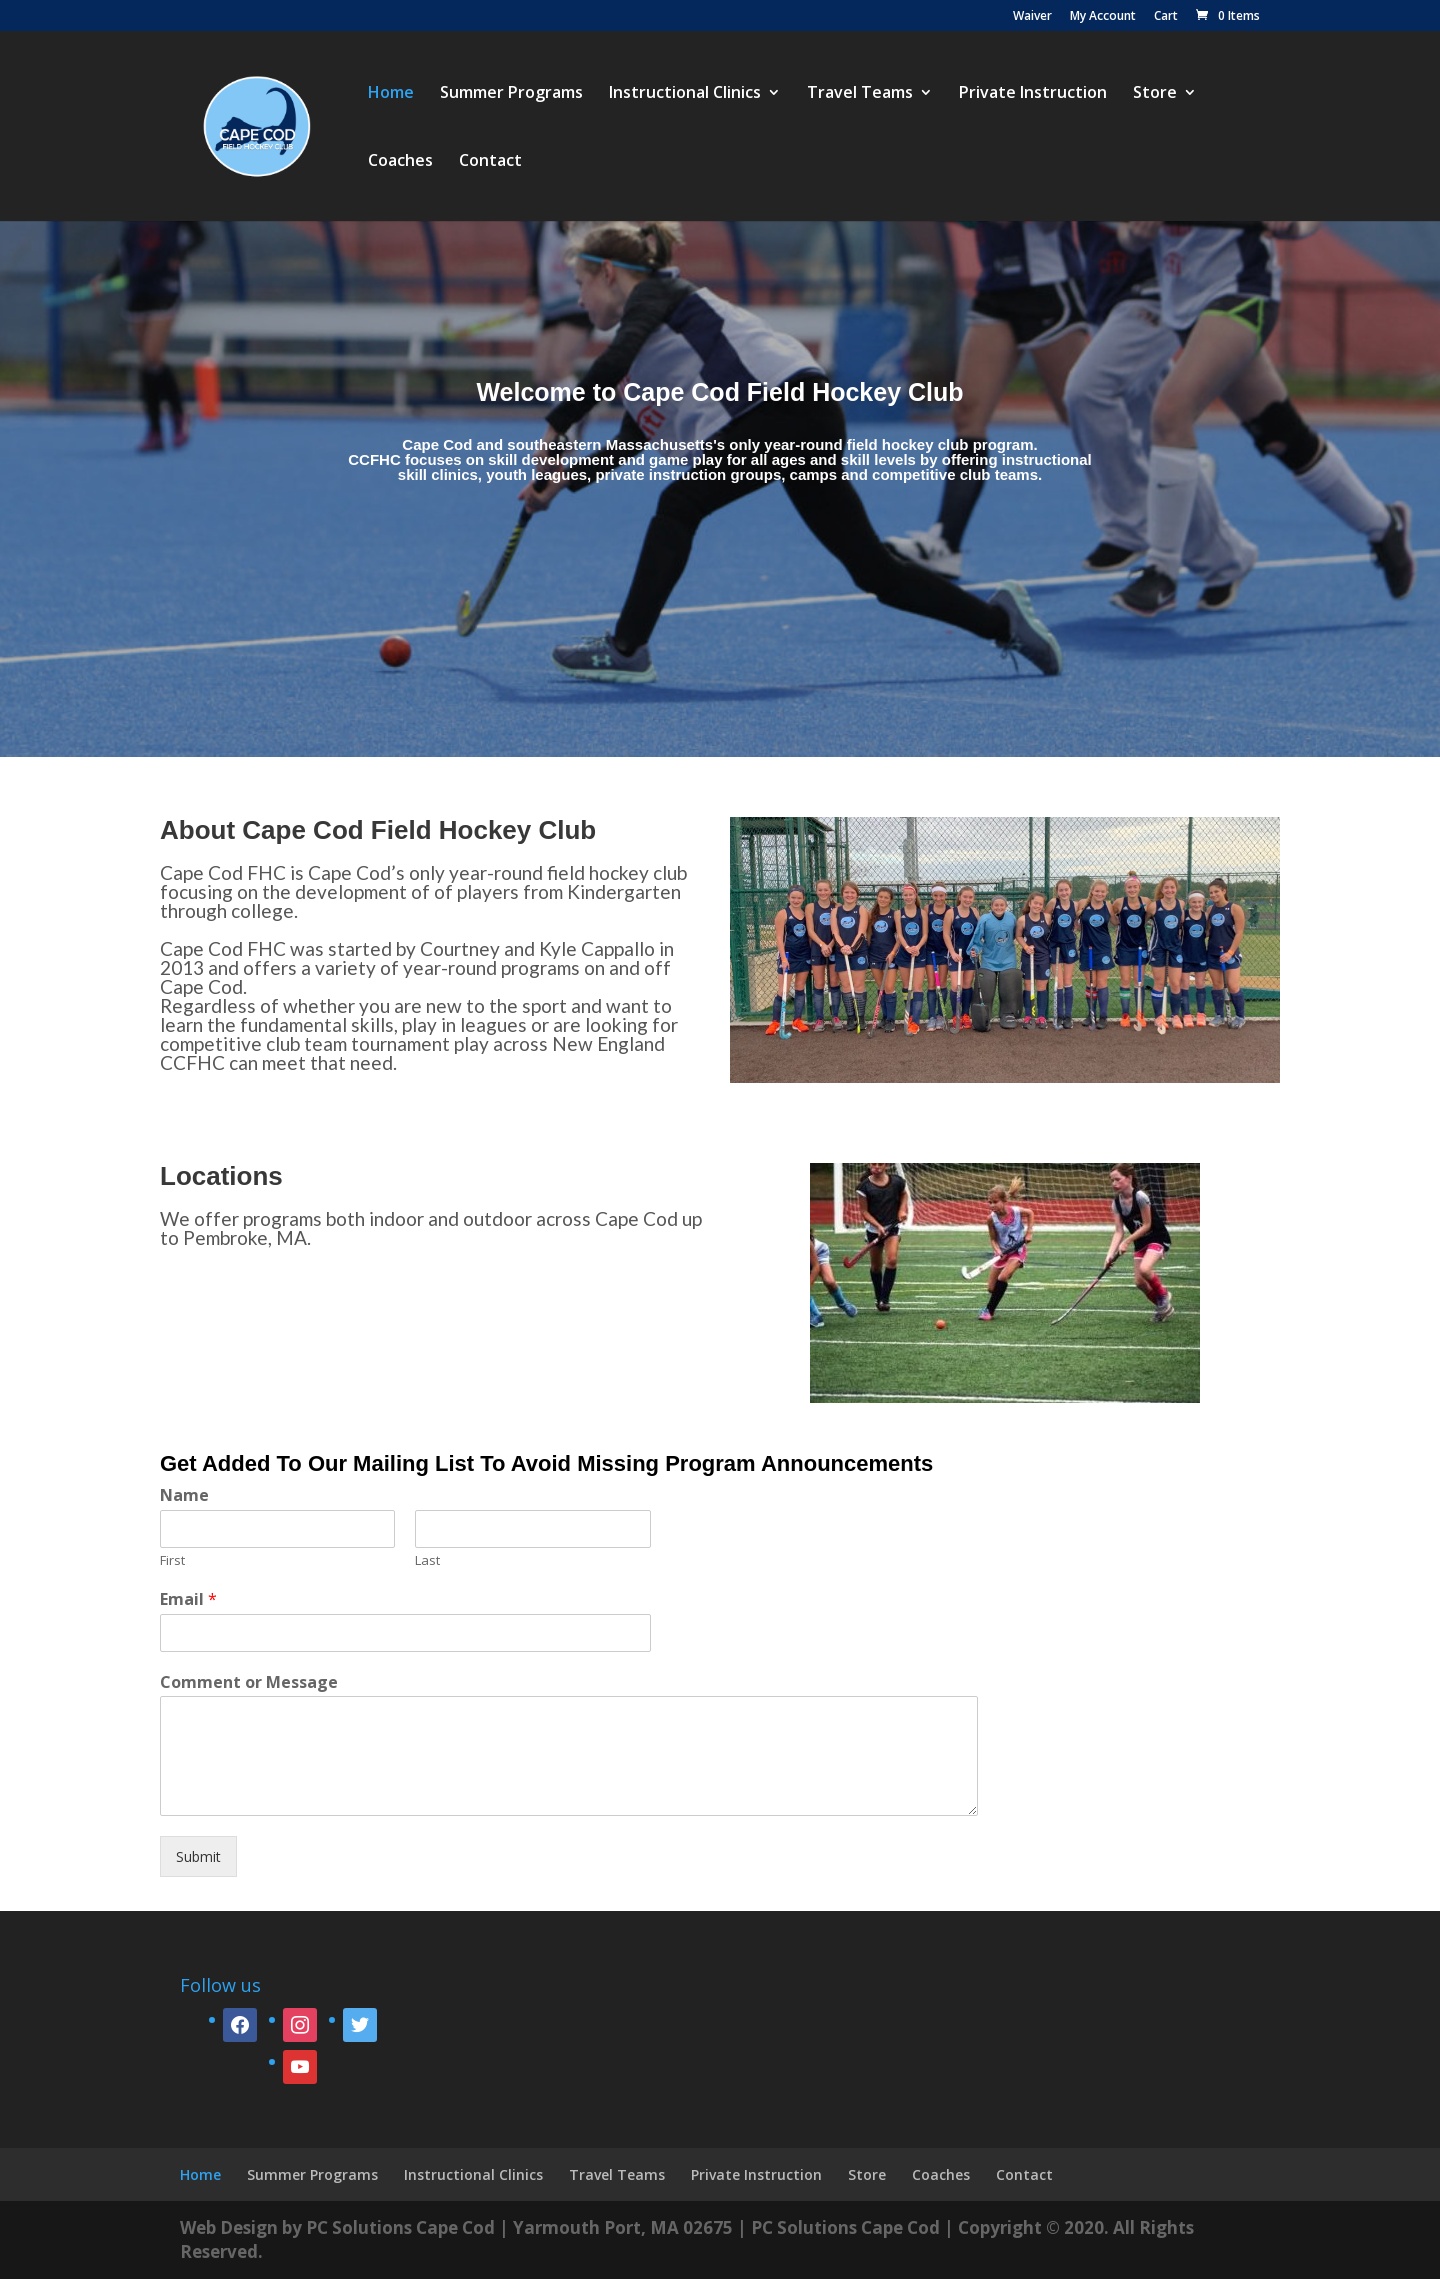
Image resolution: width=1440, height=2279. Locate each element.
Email (188, 1599)
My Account (1103, 17)
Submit (198, 1856)
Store (1155, 94)
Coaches (400, 162)
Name (184, 1495)
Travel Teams (860, 94)
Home (391, 94)
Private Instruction (1033, 94)
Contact (490, 162)
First (172, 1560)
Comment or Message (249, 1682)
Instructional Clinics (685, 94)
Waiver (1032, 17)
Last (427, 1560)
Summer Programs (511, 94)
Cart (1166, 17)
